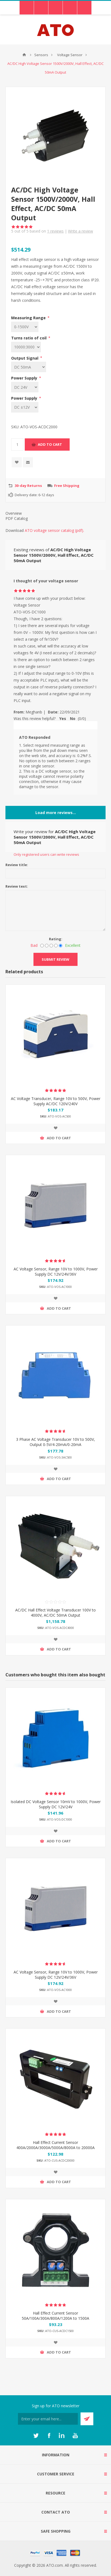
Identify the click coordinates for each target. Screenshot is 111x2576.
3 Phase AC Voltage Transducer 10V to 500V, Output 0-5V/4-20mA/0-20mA (55, 1442)
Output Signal (25, 357)
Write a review (80, 231)
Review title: (16, 864)
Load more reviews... (55, 812)
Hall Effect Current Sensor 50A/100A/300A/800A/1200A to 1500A (55, 2315)
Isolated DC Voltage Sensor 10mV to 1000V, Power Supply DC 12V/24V (56, 1804)
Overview (13, 513)
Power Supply (24, 378)
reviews (55, 231)
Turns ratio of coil (29, 338)
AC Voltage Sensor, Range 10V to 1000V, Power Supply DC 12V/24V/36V (56, 1271)
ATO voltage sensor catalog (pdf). (54, 530)
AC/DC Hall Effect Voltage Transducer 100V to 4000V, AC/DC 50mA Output (55, 1612)
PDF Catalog (16, 518)
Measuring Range (29, 317)
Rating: (55, 938)
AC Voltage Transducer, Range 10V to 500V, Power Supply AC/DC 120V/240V (55, 1101)
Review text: (16, 886)
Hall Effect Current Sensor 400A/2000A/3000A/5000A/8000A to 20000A (55, 2145)
